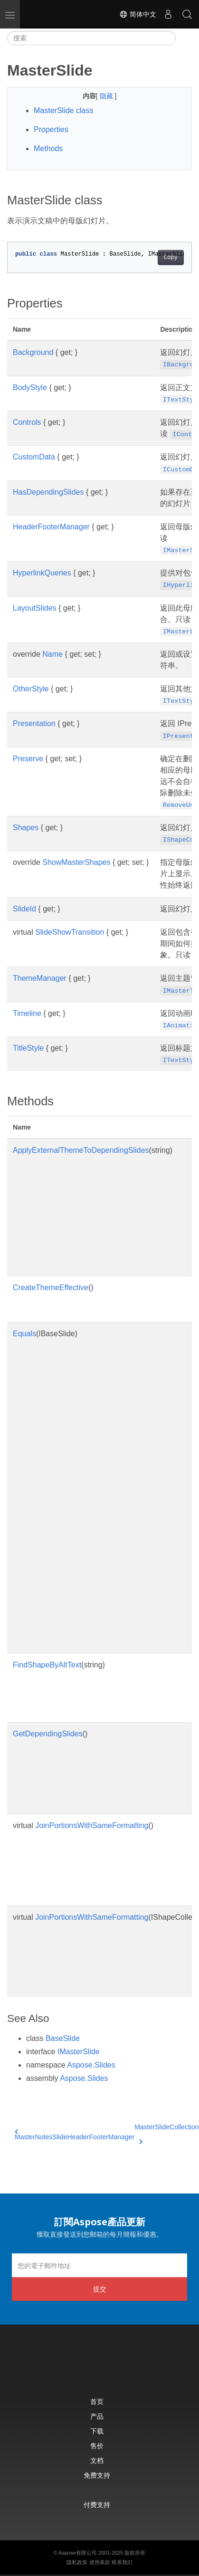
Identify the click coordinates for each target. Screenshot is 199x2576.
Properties (51, 129)
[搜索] (91, 38)
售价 (97, 2445)
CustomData (34, 457)
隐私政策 (76, 2562)
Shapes (25, 828)
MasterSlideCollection (166, 2132)
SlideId (24, 909)
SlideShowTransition (69, 932)
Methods (48, 148)
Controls (27, 422)
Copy (171, 257)
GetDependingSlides (48, 1734)
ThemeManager (39, 978)
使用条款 (99, 2562)
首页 (97, 2401)
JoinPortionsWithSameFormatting (91, 1825)
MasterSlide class (63, 110)
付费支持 (97, 2504)
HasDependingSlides (48, 492)
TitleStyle (28, 1048)
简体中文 (137, 14)
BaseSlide (63, 2038)
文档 (97, 2460)
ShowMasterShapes (76, 862)
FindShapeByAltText (47, 1665)
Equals (24, 1334)
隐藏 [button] (107, 96)
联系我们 (122, 2562)
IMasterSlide (78, 2052)
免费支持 (97, 2475)
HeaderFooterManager (51, 527)
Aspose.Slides (91, 2065)
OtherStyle (31, 689)
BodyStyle (30, 387)
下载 (97, 2430)
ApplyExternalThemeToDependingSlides (81, 1150)
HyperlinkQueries (42, 573)
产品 (97, 2416)
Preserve (28, 759)
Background (33, 352)
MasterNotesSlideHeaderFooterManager (74, 2135)
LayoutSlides (35, 608)
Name (52, 654)
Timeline (27, 1013)
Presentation (34, 723)
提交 (99, 2288)
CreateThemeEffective (50, 1287)
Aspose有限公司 (77, 2553)
